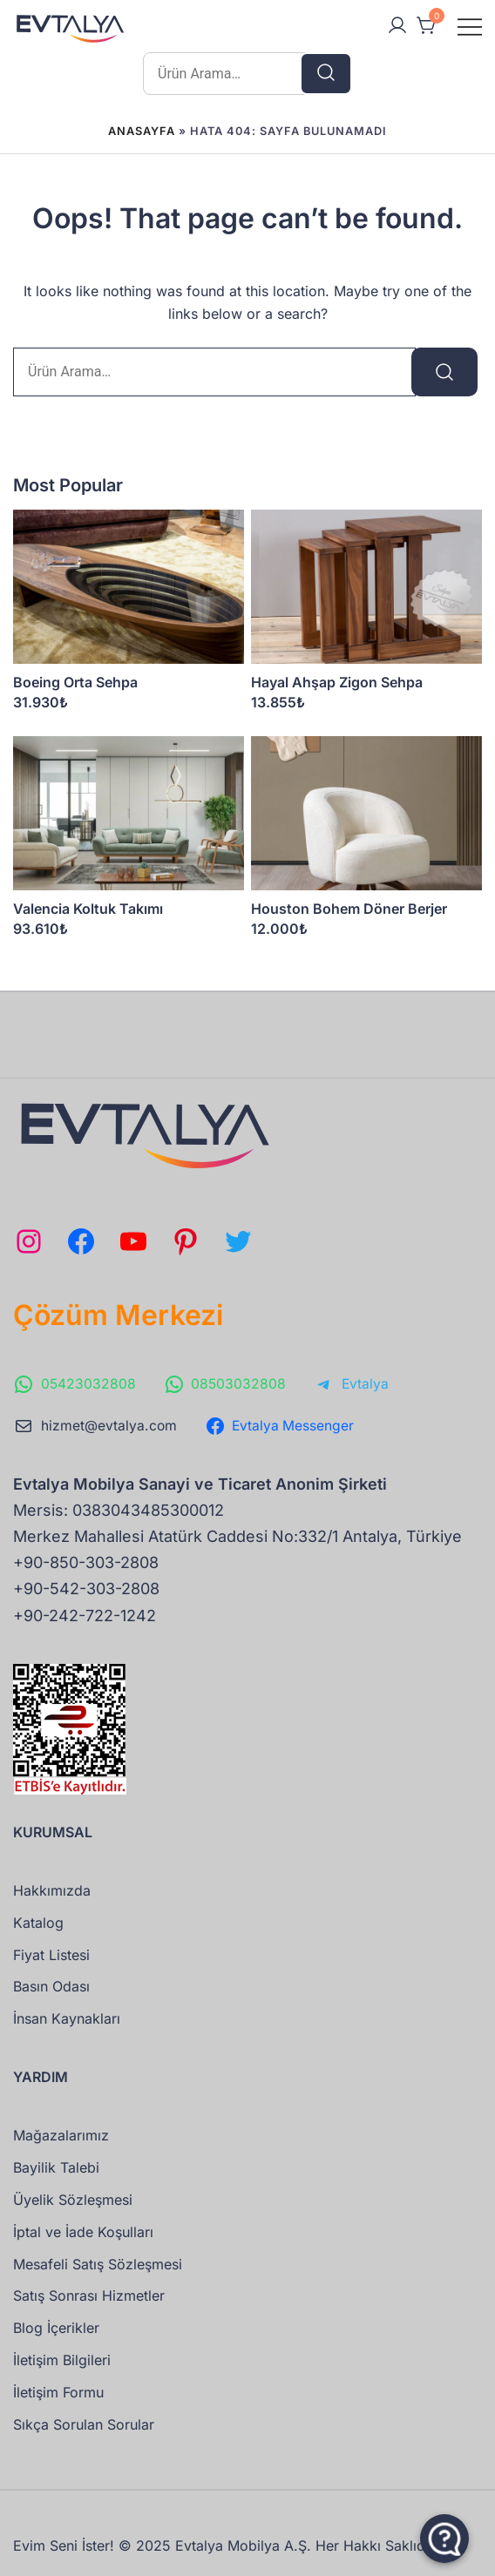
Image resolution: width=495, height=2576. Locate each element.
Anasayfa (141, 131)
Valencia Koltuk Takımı (88, 908)
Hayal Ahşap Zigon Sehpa (337, 682)
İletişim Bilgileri (62, 2360)
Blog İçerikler (56, 2327)
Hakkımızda (52, 1890)
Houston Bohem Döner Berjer (349, 908)
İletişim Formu (58, 2392)
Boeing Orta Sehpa (75, 682)
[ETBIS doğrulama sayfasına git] (69, 1675)
